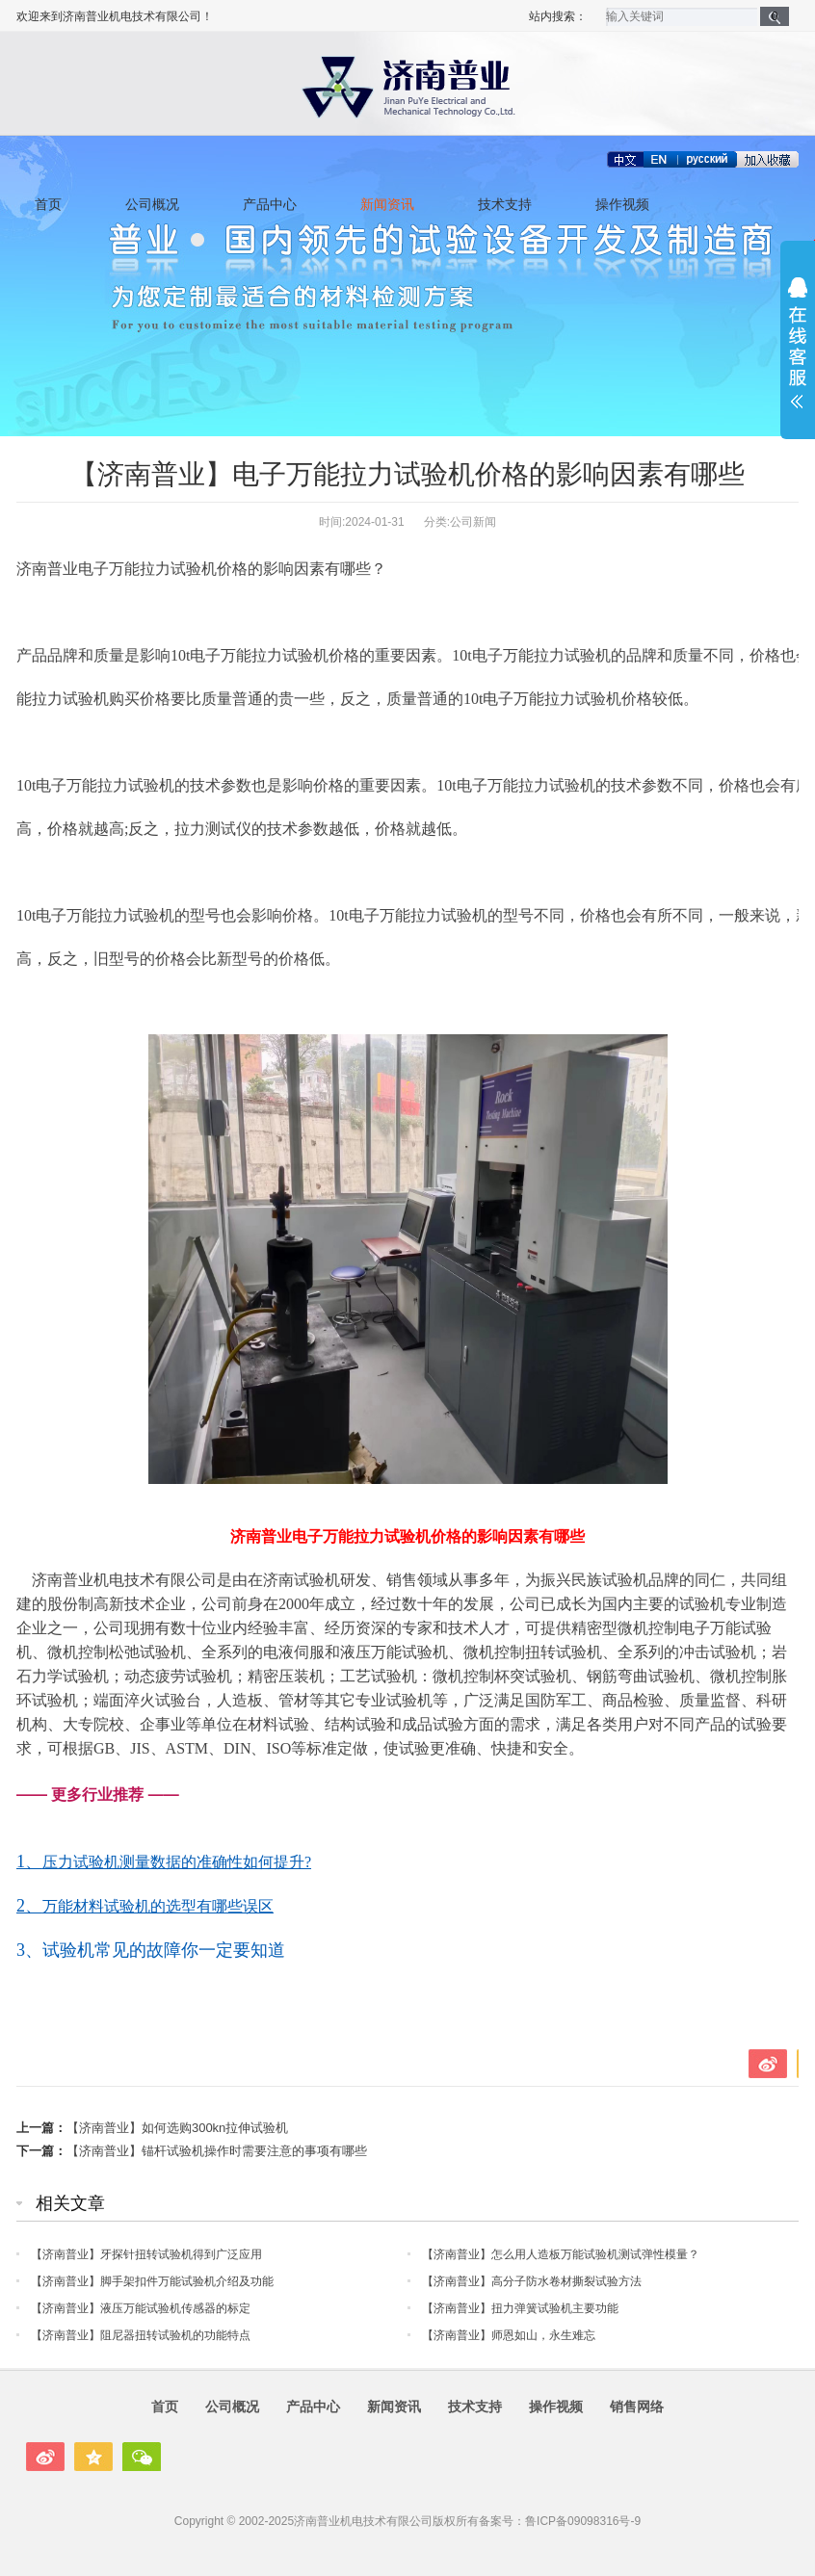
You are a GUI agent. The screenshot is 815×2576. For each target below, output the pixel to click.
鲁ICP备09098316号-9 (583, 2521)
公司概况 (152, 204)
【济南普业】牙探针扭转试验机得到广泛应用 (146, 2254)
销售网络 (637, 2406)
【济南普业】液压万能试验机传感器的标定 (140, 2308)
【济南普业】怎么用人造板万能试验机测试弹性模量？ (560, 2254)
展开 (797, 343)
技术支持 (505, 204)
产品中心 (270, 204)
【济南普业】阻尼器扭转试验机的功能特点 (140, 2335)
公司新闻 (473, 522)
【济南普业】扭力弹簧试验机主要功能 (520, 2308)
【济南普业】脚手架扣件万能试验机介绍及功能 (152, 2281)
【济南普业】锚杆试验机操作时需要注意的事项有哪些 (216, 2151)
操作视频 (622, 204)
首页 (48, 204)
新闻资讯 (387, 204)
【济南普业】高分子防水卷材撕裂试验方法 (532, 2281)
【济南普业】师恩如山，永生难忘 (508, 2335)
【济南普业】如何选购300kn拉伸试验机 (177, 2128)
